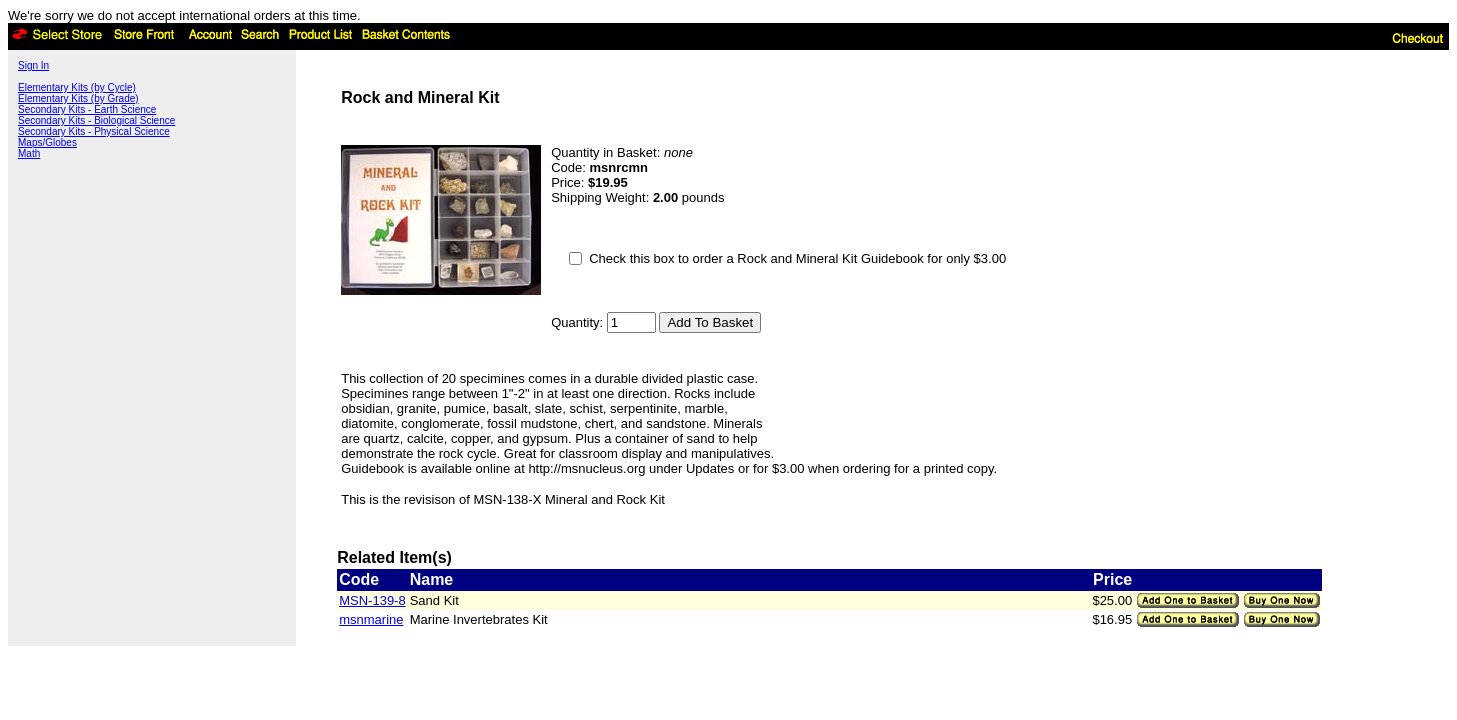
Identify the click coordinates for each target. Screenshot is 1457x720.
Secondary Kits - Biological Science (96, 120)
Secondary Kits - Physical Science (94, 131)
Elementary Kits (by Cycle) (77, 87)
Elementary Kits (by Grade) (78, 98)
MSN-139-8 (372, 600)
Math (29, 153)
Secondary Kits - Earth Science (87, 109)
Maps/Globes (47, 142)
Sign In (33, 65)
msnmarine (371, 619)
